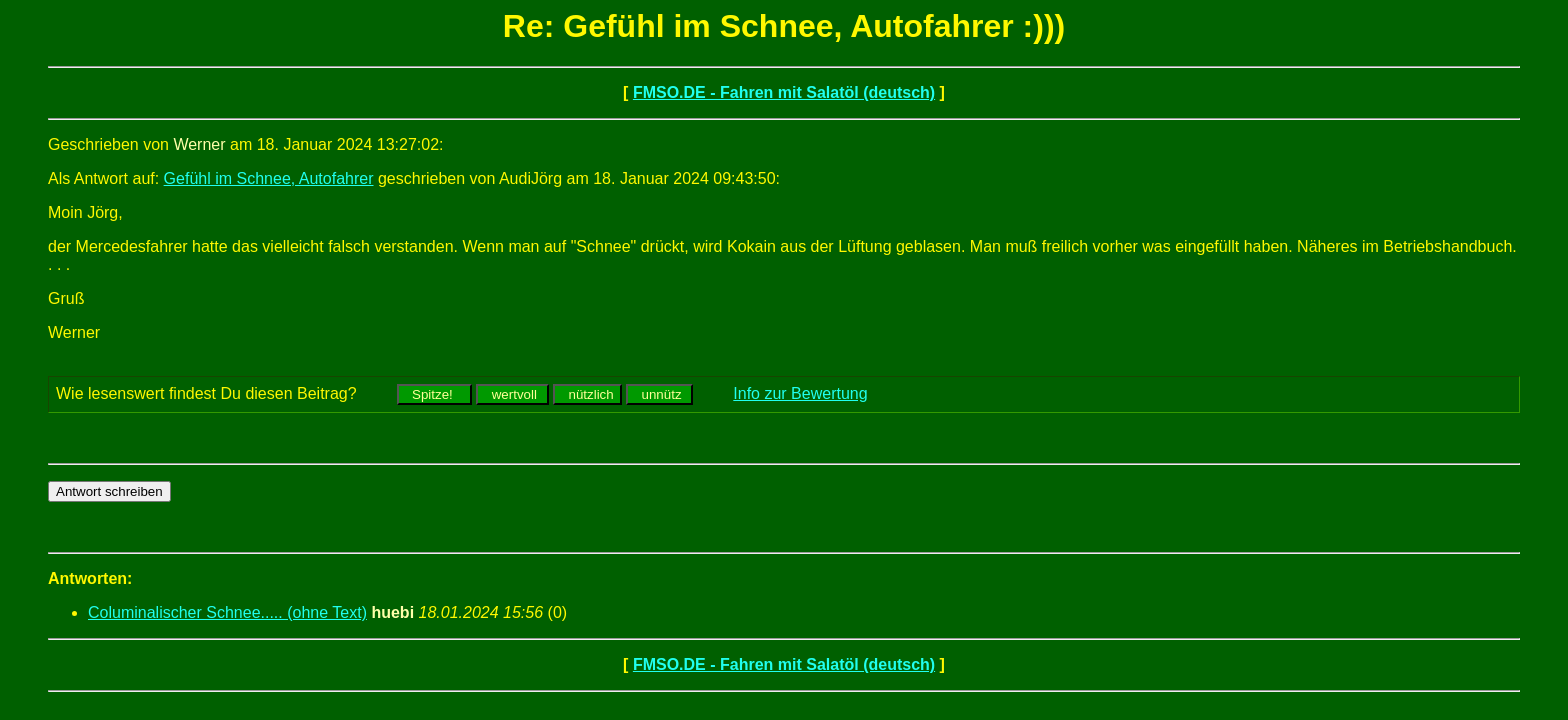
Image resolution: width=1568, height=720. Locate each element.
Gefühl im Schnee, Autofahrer (269, 178)
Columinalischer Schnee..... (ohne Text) (227, 612)
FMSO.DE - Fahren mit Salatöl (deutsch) (784, 92)
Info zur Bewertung (800, 393)
